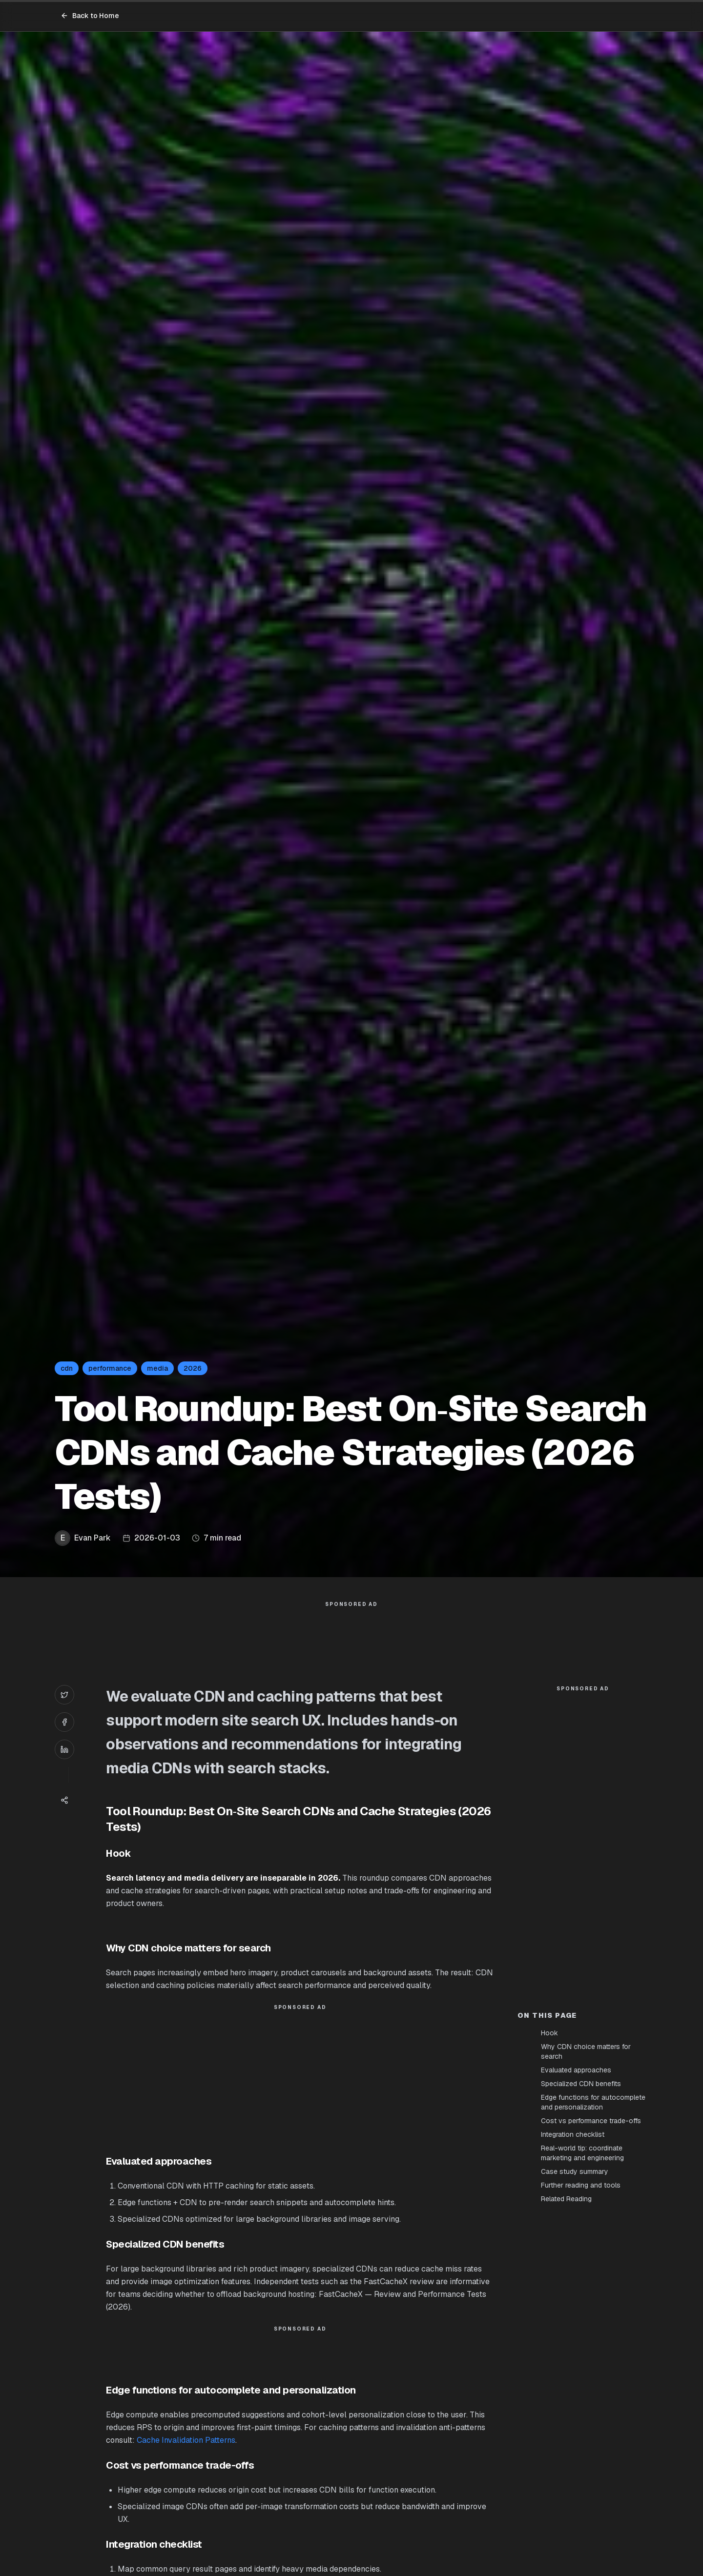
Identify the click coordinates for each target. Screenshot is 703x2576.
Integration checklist (572, 2134)
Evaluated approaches (576, 2070)
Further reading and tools (580, 2185)
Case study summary (574, 2171)
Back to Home (90, 15)
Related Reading (566, 2198)
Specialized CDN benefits (581, 2083)
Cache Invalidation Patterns (186, 2440)
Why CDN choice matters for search (586, 2051)
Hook (549, 2032)
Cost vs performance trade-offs (591, 2120)
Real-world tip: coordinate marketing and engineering (582, 2153)
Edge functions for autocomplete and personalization (593, 2102)
